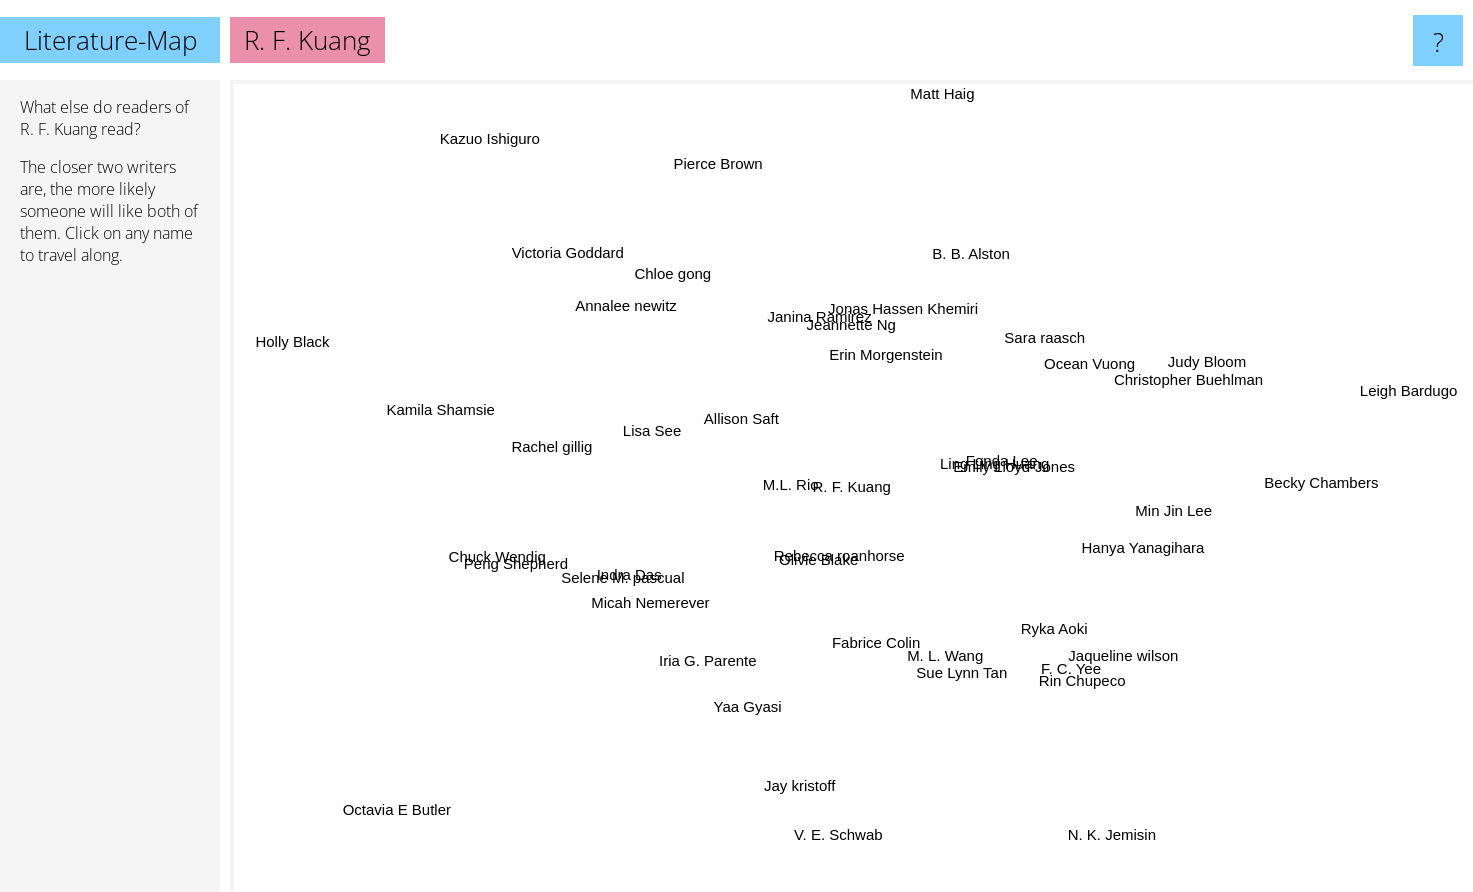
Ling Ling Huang (988, 463)
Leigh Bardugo (1414, 384)
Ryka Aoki (1035, 624)
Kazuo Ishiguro (501, 145)
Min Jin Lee (1172, 505)
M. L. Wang (952, 655)
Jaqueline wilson (1107, 644)
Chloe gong (675, 269)
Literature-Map (110, 40)
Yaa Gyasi (743, 703)
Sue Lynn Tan (961, 670)
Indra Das (644, 571)
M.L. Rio (788, 486)
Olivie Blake (825, 562)
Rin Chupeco (1074, 669)
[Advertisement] (110, 587)
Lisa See (664, 433)
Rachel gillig (549, 445)
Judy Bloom (1188, 367)
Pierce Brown (717, 162)
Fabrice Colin (874, 632)
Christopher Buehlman (1169, 383)
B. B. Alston (966, 264)
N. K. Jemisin (1118, 836)
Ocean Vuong (1075, 366)
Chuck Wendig (516, 555)
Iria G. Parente (715, 652)
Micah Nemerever (656, 608)
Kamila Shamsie (451, 410)
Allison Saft (735, 423)
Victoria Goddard (577, 261)
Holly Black (283, 336)
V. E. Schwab (831, 846)
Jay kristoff (801, 779)
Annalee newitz (636, 312)
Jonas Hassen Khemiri (900, 319)
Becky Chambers (1315, 480)
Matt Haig (940, 93)
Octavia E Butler (396, 798)
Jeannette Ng (850, 333)
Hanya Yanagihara (1137, 545)
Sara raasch (1042, 346)
